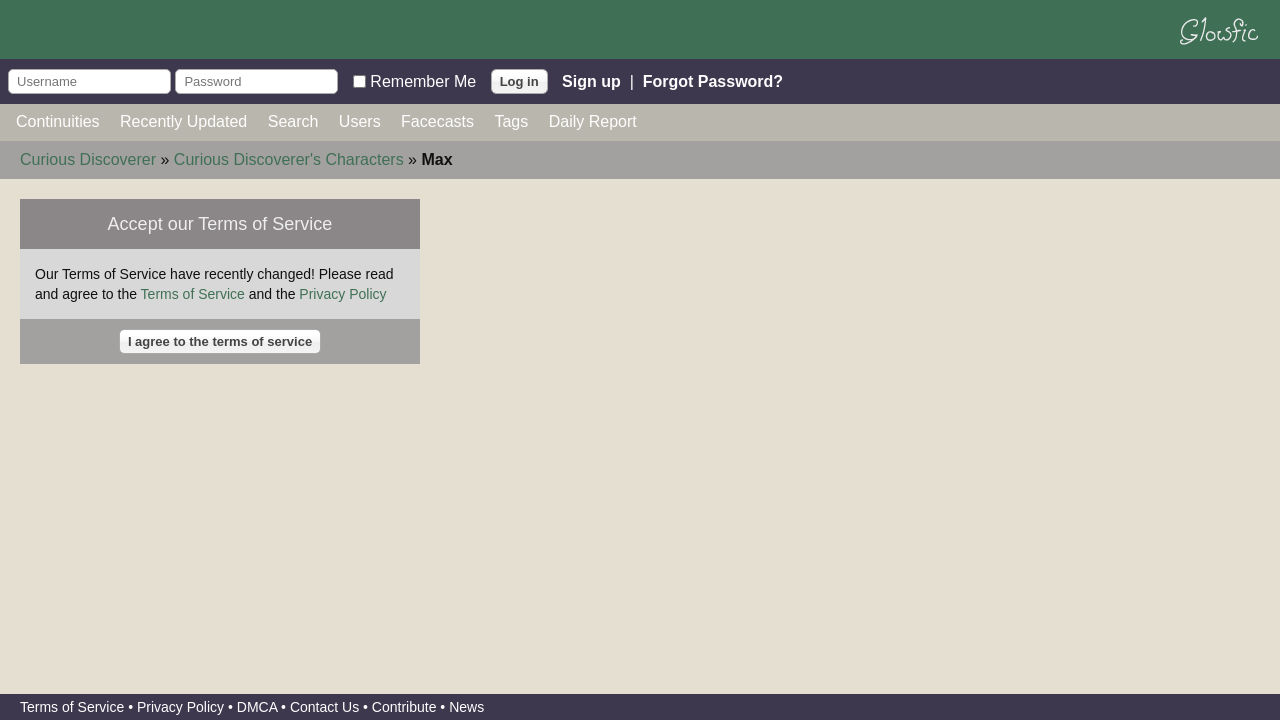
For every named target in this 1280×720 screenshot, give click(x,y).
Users (360, 121)
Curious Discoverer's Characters (289, 159)
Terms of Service (193, 294)
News (466, 707)
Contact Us (324, 707)
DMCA (257, 707)
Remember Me (423, 80)
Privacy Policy (342, 294)
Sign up (591, 80)
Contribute (404, 707)
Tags (511, 121)
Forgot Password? (713, 80)
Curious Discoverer (88, 159)
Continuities (58, 121)
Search (293, 121)
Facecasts (437, 121)
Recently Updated (183, 121)
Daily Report (593, 121)
